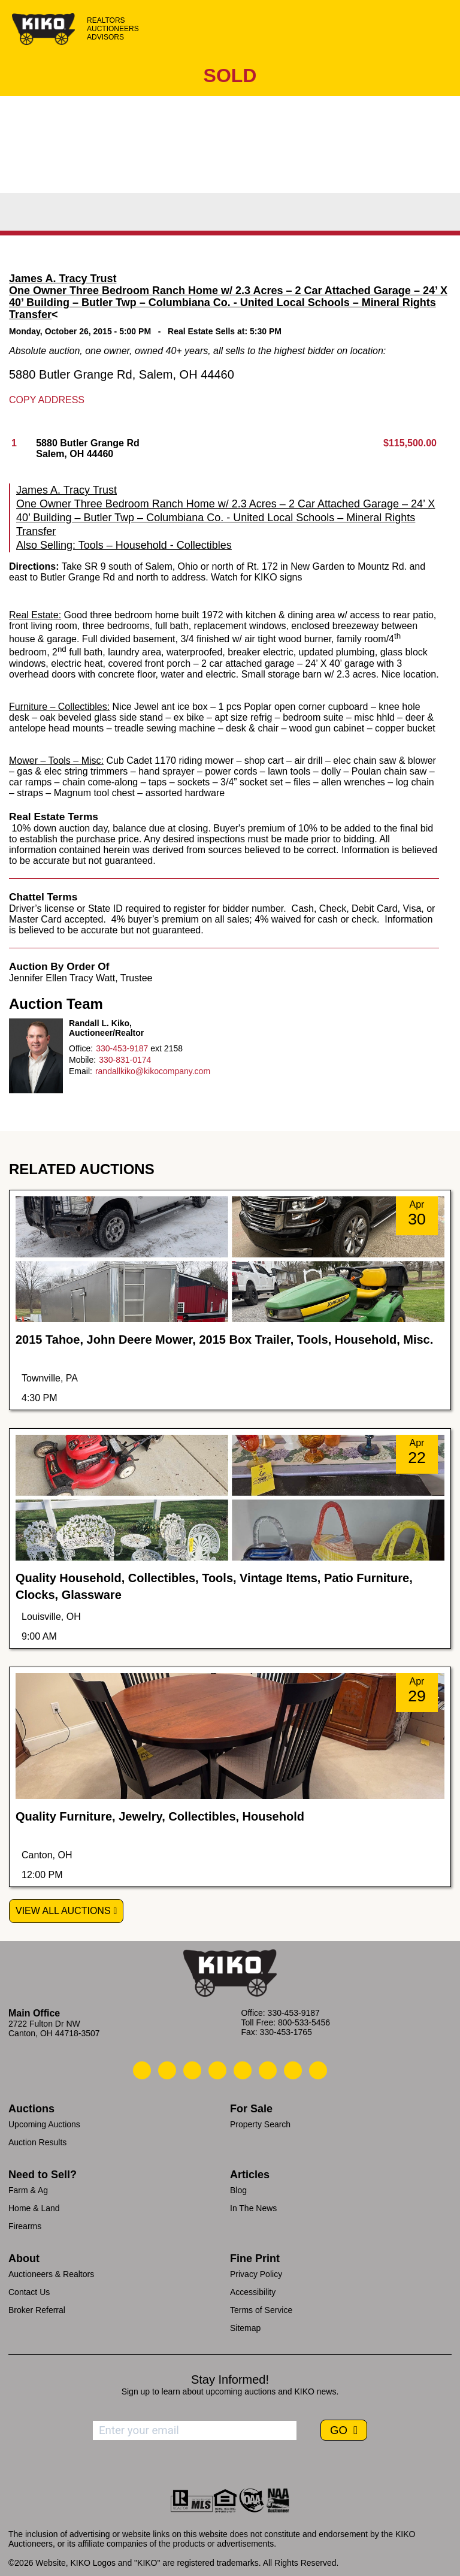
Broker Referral (36, 2310)
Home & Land (34, 2208)
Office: (81, 1048)
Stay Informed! (230, 2379)
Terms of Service (261, 2310)
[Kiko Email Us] (167, 2070)
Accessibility (253, 2292)
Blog (238, 2190)
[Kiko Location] (192, 2070)
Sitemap (245, 2328)
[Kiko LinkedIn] (243, 2070)
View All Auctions (63, 1911)
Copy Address (46, 400)
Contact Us (29, 2292)
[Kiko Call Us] (142, 2070)
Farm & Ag (28, 2190)
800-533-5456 (304, 2022)
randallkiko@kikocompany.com (152, 1071)
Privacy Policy (256, 2274)
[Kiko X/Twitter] (268, 2070)
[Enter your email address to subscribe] (194, 2430)
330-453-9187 (122, 1048)
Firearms (24, 2226)
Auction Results (37, 2142)
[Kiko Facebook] (217, 2070)
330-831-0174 (125, 1060)
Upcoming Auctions (44, 2124)
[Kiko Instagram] (318, 2070)
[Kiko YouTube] (293, 2070)
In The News (253, 2208)
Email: (80, 1071)
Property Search (260, 2124)
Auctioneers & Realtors (51, 2274)
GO (340, 2430)
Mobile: (82, 1060)
